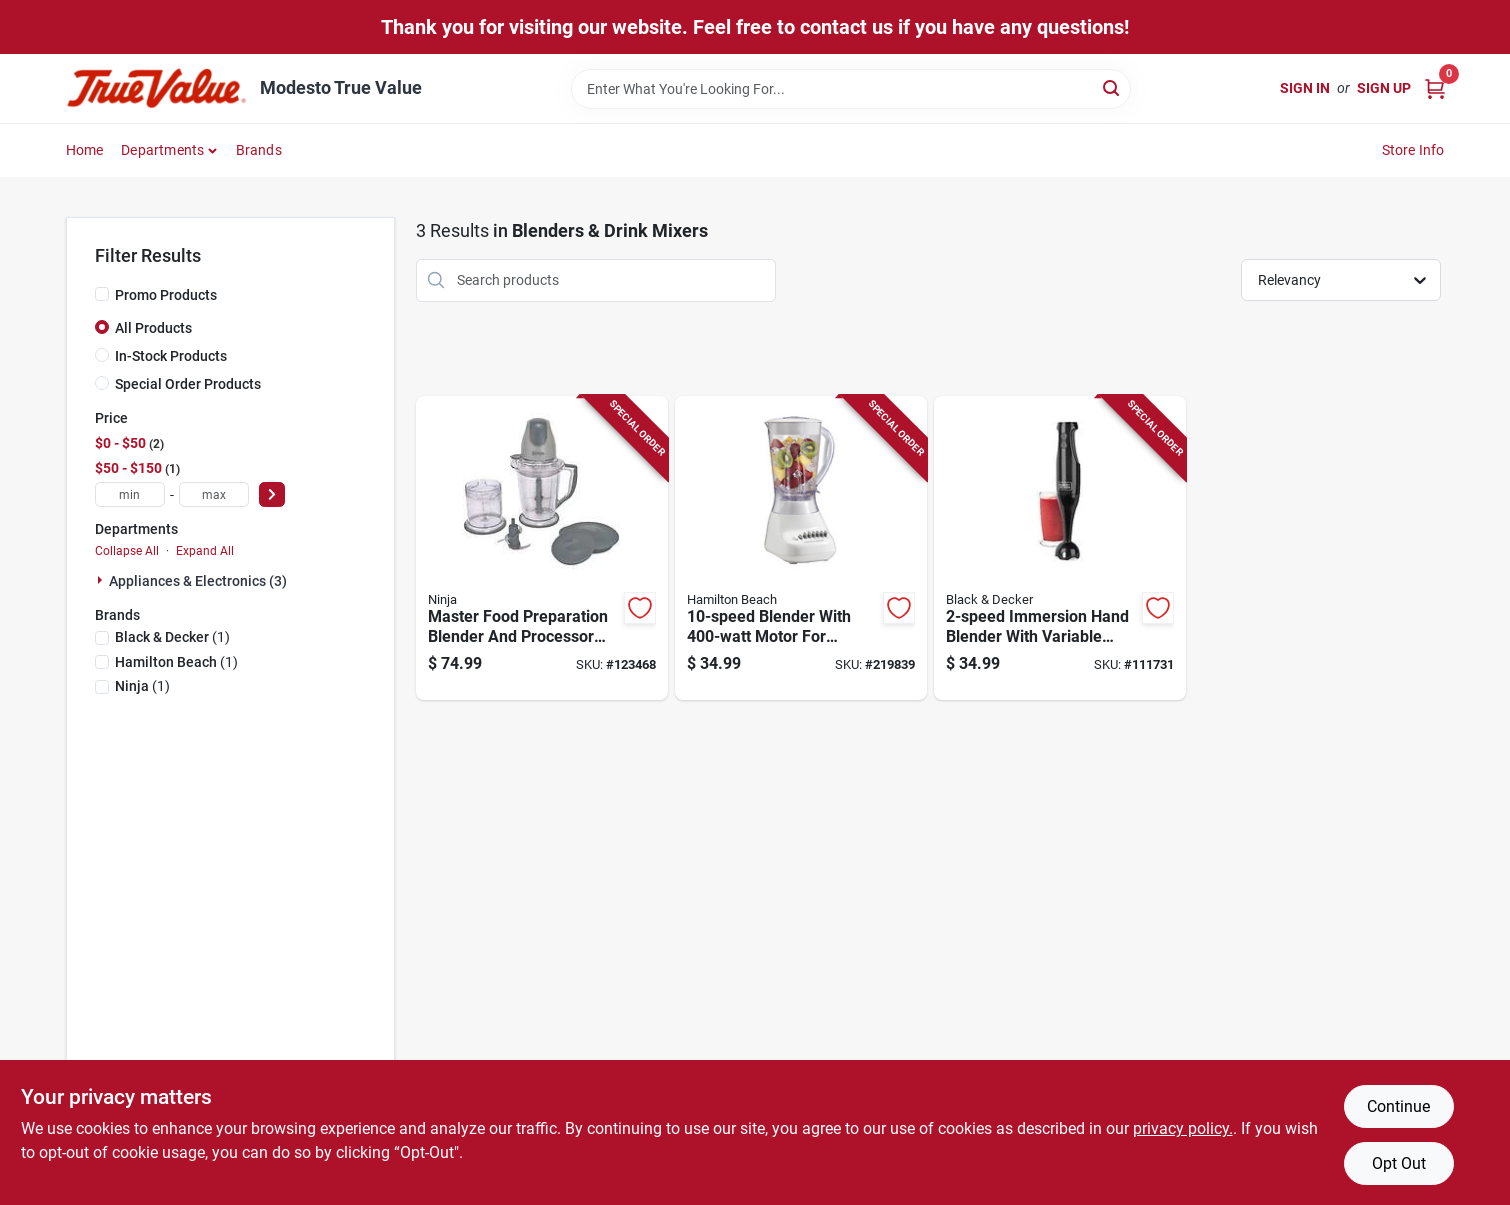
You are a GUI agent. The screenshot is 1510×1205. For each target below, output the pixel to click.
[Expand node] (102, 580)
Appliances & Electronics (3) (198, 581)
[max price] (214, 494)
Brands (259, 150)
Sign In (1305, 88)
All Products (153, 328)
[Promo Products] (102, 294)
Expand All (205, 551)
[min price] (130, 494)
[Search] (1112, 87)
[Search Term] (851, 89)
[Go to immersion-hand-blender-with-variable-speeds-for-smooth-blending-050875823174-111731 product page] (1060, 548)
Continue (1398, 1106)
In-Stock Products (171, 356)
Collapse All (127, 551)
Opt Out (1399, 1163)
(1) (172, 637)
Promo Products (166, 295)
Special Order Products (188, 384)
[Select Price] (272, 494)
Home (85, 150)
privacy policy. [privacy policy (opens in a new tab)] (1183, 1128)
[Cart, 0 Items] (1435, 88)
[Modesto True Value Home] (156, 88)
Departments (162, 150)
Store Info (1413, 150)
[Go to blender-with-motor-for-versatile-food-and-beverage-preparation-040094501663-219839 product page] (801, 548)
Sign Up (1384, 88)
